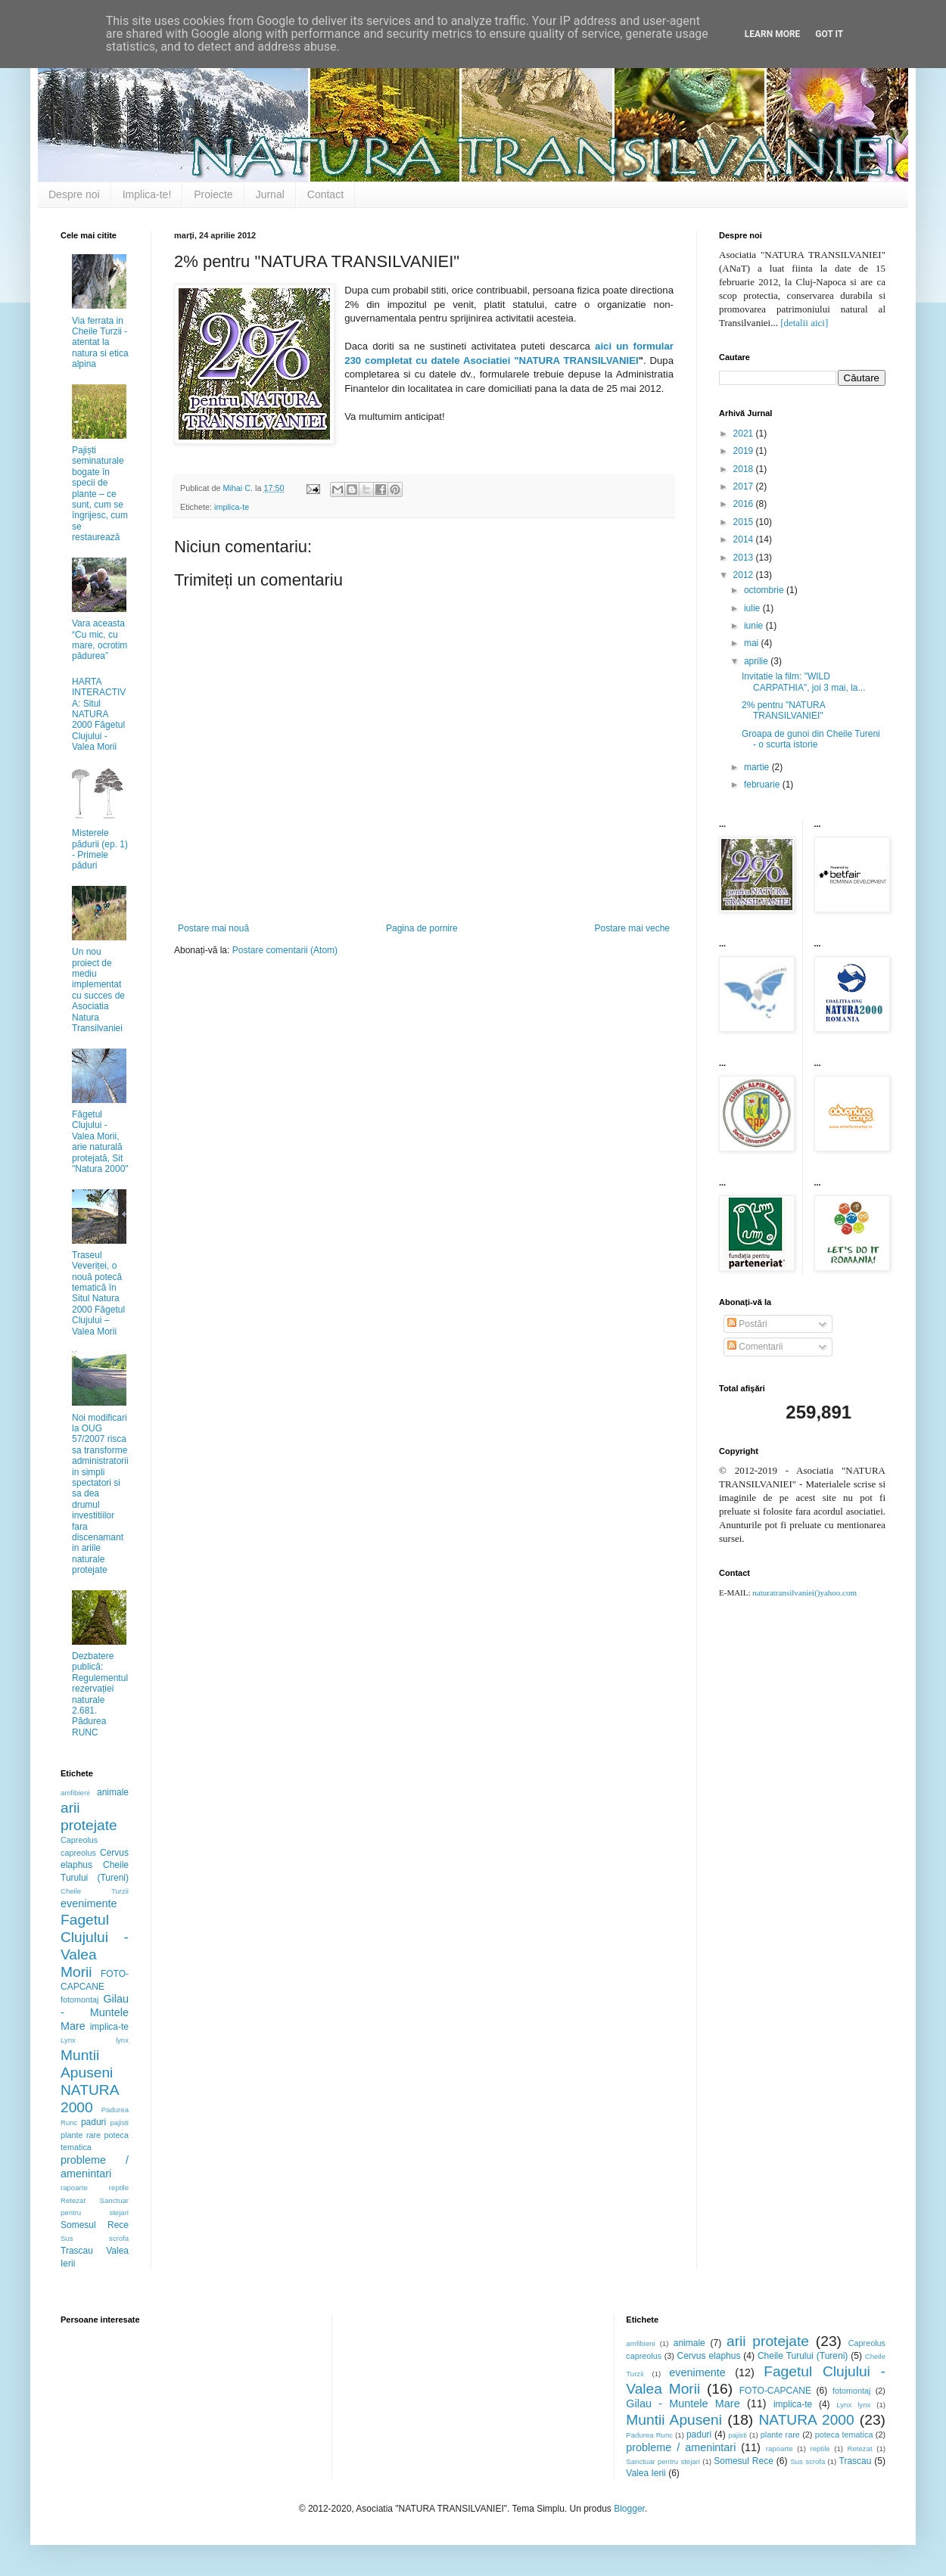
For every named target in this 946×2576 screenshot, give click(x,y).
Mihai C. (238, 488)
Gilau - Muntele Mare (95, 2012)
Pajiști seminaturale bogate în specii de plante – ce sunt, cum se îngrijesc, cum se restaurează (100, 493)
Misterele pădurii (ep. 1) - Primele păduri (100, 849)
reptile (119, 2187)
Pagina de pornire (422, 928)
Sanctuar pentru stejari (663, 2461)
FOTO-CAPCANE (775, 2390)
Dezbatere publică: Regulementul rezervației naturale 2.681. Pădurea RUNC (100, 1694)
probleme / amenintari (95, 2167)
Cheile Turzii (95, 1891)
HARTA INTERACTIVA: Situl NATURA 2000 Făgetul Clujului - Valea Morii (99, 714)
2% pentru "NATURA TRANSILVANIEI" (783, 710)
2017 (744, 486)
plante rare (81, 2134)
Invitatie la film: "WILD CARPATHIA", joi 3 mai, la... (804, 681)
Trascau (77, 2250)
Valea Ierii (645, 2473)
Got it (829, 34)
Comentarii (755, 1346)
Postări (747, 1324)
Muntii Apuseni (674, 2420)
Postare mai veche (632, 928)
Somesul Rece (95, 2225)
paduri (93, 2122)
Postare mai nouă (213, 928)
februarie (763, 784)
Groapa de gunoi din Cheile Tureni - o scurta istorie (811, 739)
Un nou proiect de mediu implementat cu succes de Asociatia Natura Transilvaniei (98, 989)
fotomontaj (79, 1999)
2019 (744, 451)
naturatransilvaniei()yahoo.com (804, 1592)
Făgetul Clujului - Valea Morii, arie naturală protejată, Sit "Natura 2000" (100, 1141)
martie (758, 767)
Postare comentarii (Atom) (285, 950)
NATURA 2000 (806, 2420)
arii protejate (768, 2341)
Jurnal (270, 194)
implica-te (231, 506)
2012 (744, 575)
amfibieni (75, 1792)
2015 (744, 522)
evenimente (89, 1903)
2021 (744, 433)
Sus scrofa (95, 2238)
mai (752, 643)
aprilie (757, 661)
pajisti (119, 2122)
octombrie (765, 590)
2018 (744, 469)
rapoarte (74, 2187)
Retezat (73, 2200)
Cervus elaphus (709, 2356)
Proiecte (213, 194)
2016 (744, 504)
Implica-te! (147, 194)
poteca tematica (844, 2434)
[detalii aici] (804, 322)
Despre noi (74, 194)
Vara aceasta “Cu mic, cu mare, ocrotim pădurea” (99, 639)
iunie (755, 625)
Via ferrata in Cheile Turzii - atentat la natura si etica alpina (100, 342)
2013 (744, 557)
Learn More (773, 34)
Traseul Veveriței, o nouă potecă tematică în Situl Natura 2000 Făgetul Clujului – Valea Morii (98, 1293)
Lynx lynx (95, 2040)
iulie (753, 608)
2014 (744, 539)
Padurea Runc (649, 2435)
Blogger (629, 2508)
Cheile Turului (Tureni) (803, 2356)
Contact (325, 194)
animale (113, 1792)
